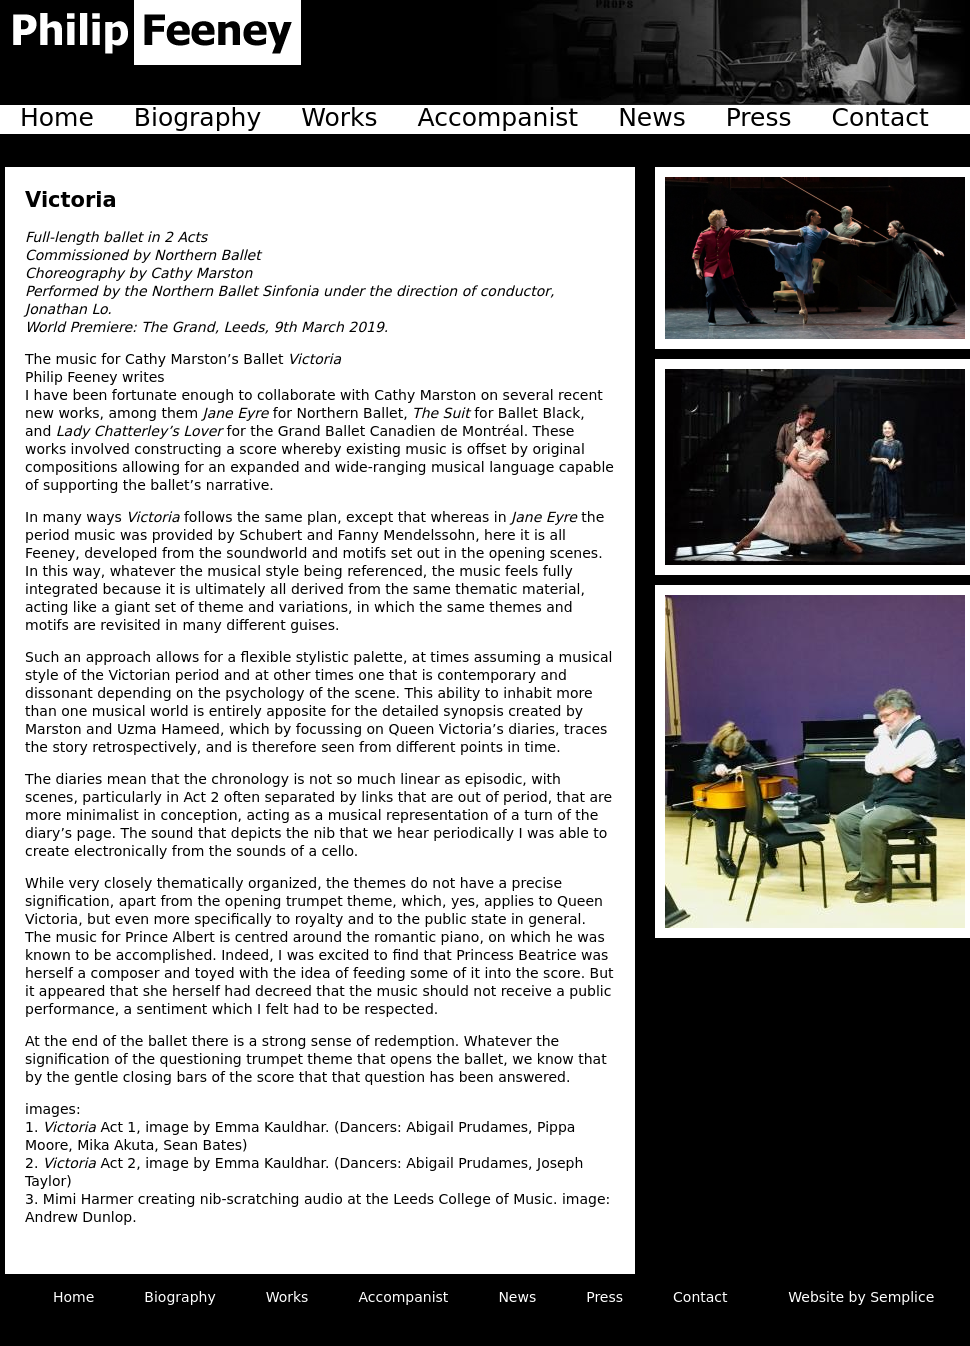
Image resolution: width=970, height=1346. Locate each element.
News (652, 117)
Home (57, 117)
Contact (880, 117)
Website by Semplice (861, 1297)
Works (339, 117)
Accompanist (498, 117)
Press (759, 117)
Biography (197, 117)
